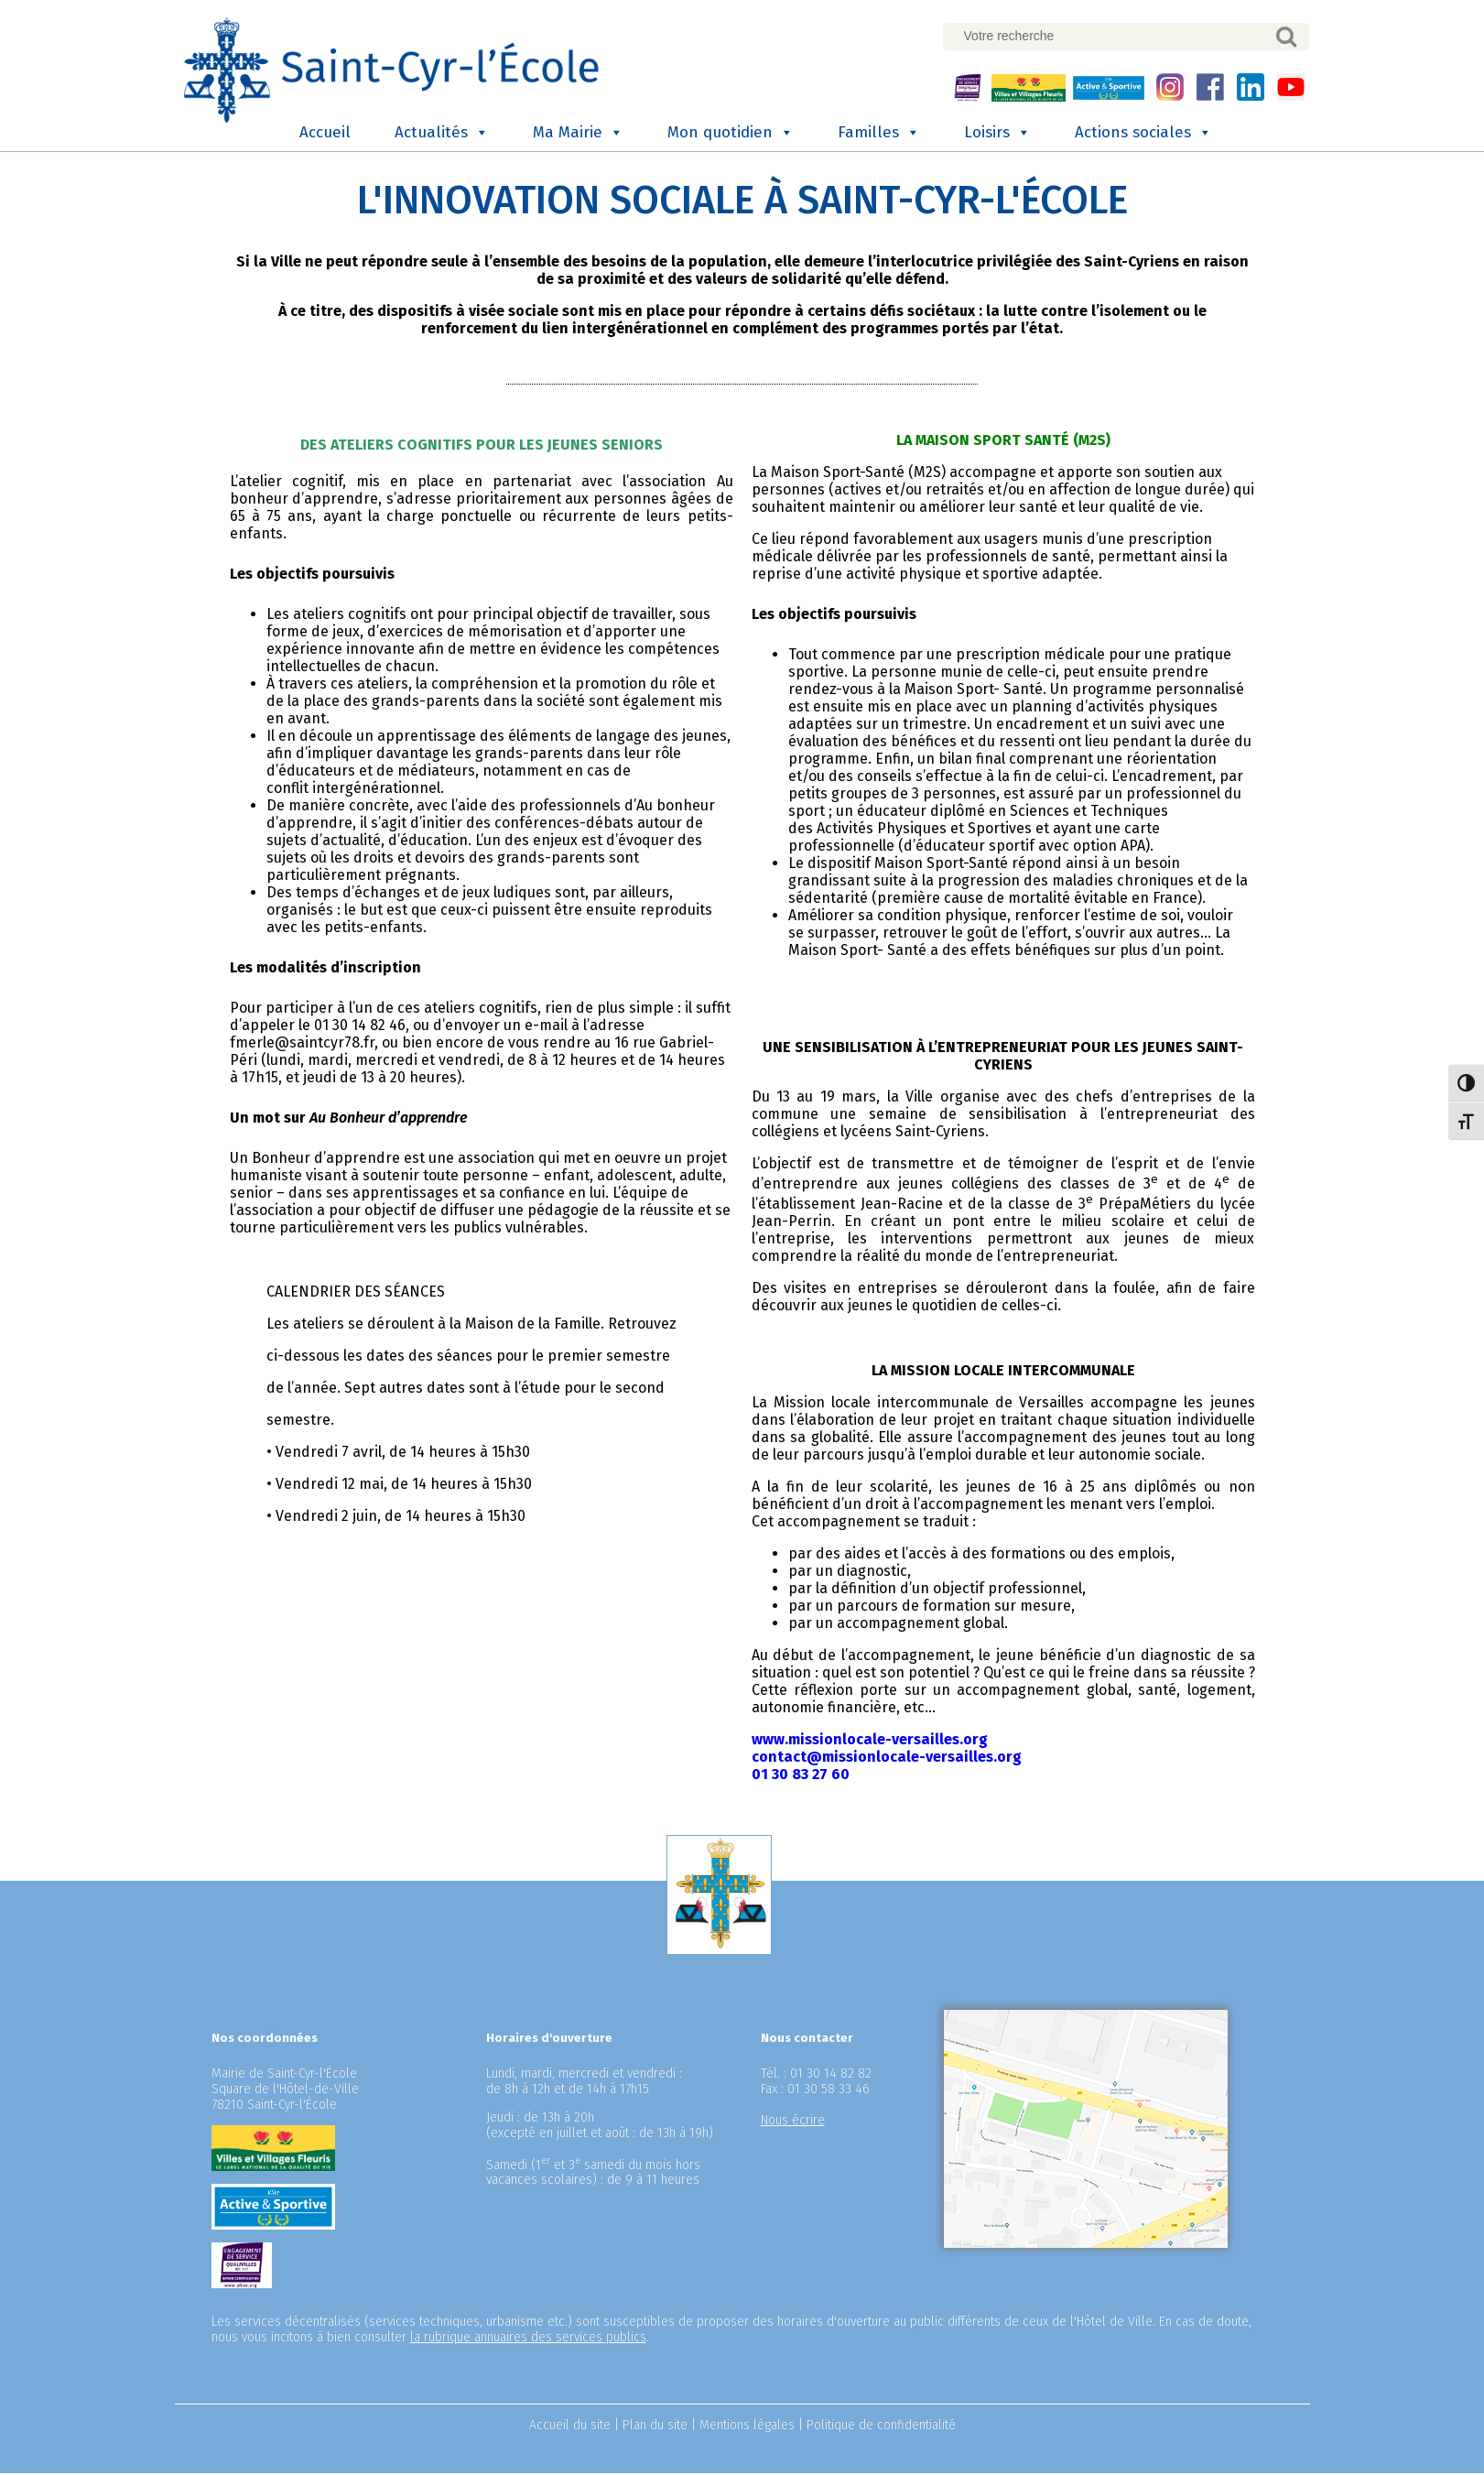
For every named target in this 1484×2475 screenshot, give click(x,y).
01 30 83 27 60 (801, 1776)
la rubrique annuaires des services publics (528, 2339)
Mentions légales (747, 2427)
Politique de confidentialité (881, 2427)
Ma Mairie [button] (578, 134)
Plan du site (655, 2427)
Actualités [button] (442, 134)
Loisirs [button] (997, 134)
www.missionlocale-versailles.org (870, 1741)
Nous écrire (793, 2122)
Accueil (325, 134)
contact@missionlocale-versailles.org (887, 1758)
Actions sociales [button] (1143, 134)
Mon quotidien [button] (730, 134)
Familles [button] (879, 134)
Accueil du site (570, 2427)
